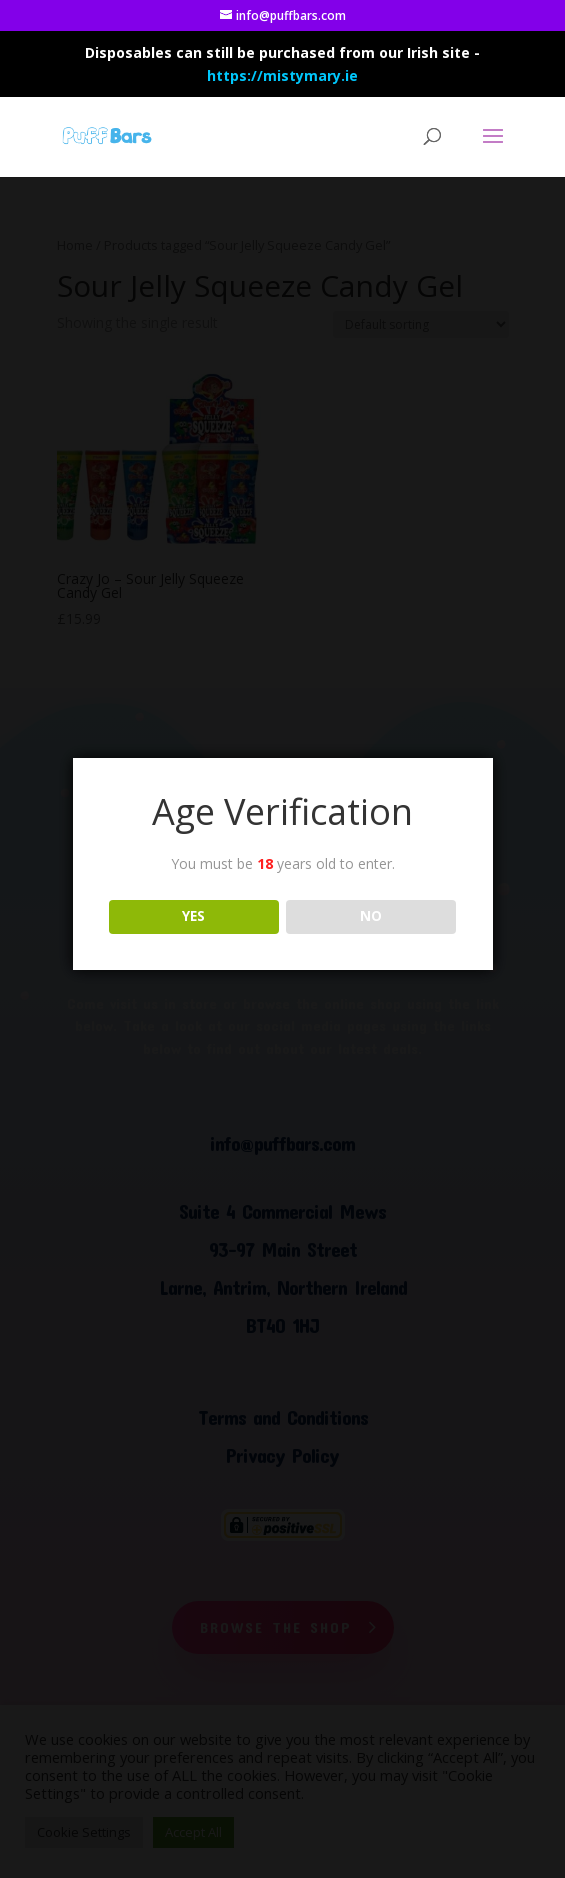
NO (371, 916)
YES (193, 916)
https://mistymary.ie (282, 75)
